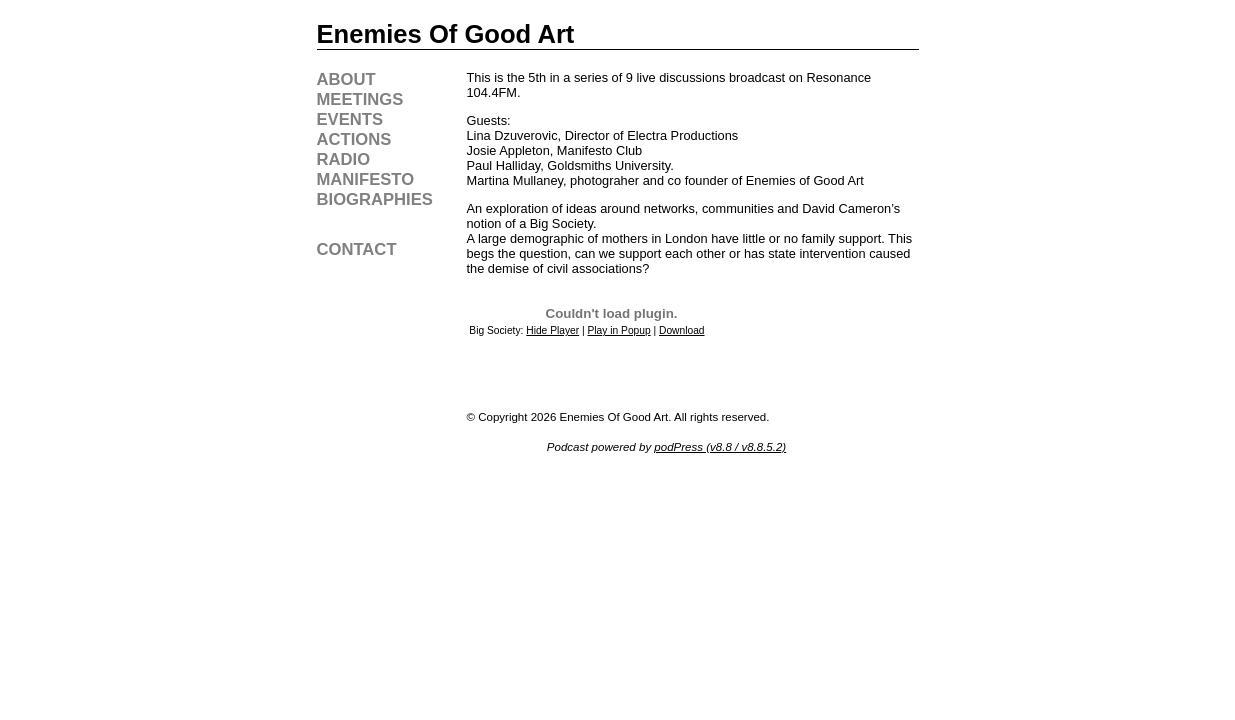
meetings (360, 99)
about (346, 79)
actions (354, 139)
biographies (375, 199)
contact (357, 249)
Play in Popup (619, 330)
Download (682, 330)
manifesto (366, 179)
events (350, 119)
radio (344, 159)
